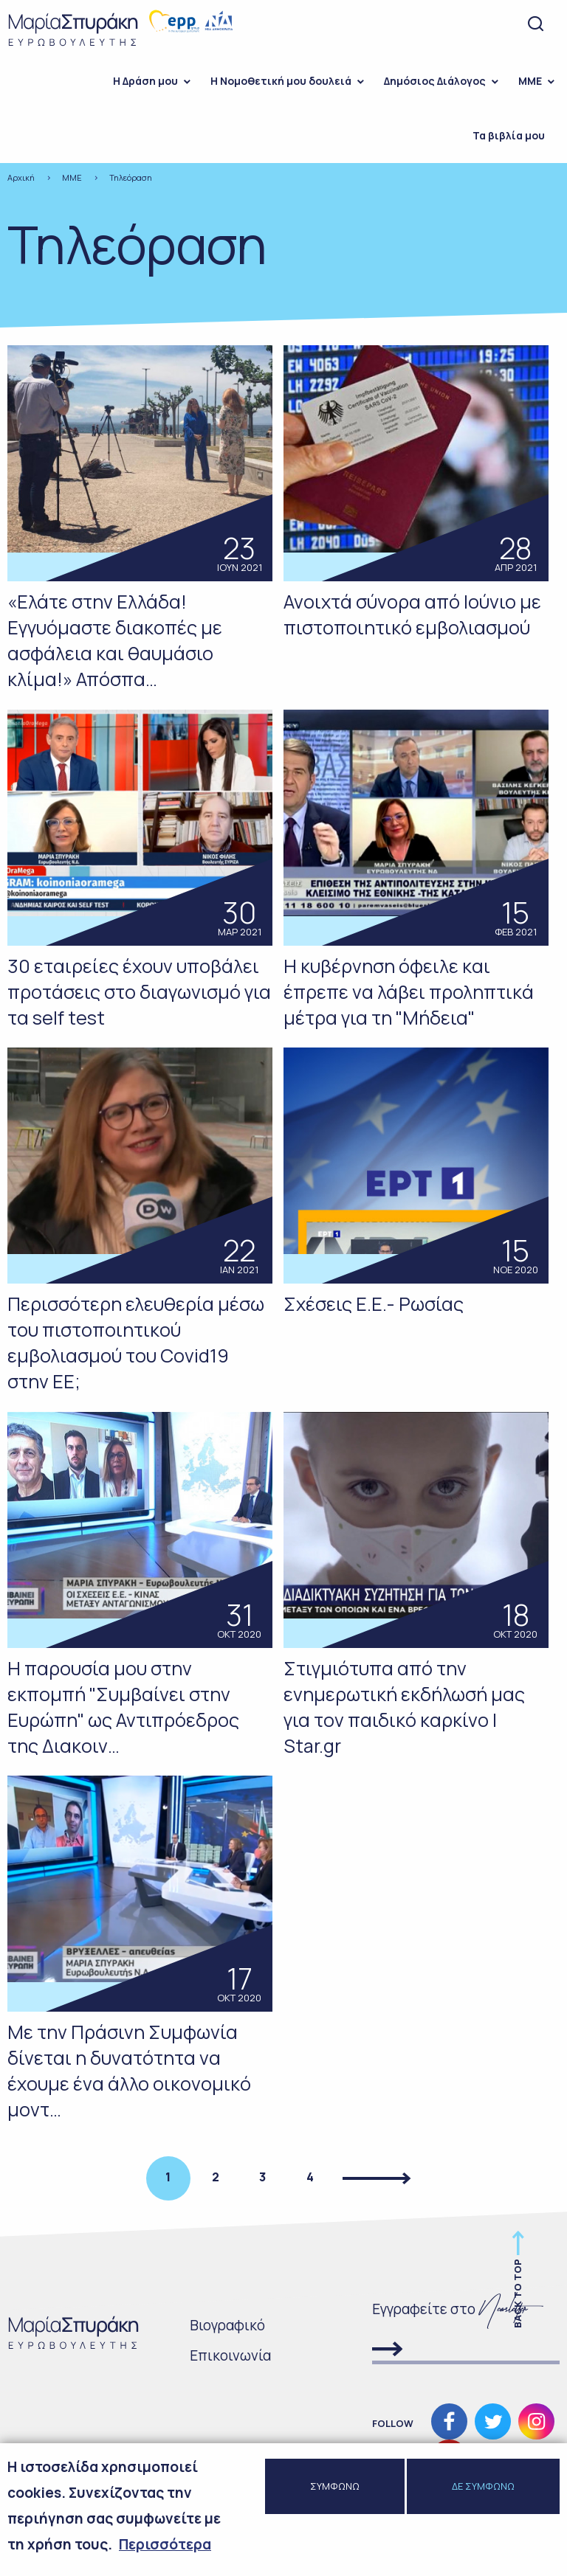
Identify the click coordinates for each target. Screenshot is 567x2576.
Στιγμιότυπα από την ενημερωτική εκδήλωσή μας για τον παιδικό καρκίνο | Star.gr (404, 1707)
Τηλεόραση (130, 177)
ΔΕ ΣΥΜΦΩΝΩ (483, 2493)
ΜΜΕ (530, 81)
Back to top (517, 2293)
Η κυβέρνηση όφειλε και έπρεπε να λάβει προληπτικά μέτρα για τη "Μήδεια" (409, 992)
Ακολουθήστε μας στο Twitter (493, 2421)
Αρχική (21, 177)
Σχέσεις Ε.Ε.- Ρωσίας (374, 1304)
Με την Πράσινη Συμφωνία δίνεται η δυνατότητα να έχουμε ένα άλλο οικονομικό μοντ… (129, 2070)
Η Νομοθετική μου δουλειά (280, 81)
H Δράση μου (145, 81)
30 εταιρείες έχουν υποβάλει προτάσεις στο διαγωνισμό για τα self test (139, 992)
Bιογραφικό (227, 2325)
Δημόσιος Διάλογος (435, 81)
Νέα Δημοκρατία (220, 20)
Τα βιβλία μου (508, 135)
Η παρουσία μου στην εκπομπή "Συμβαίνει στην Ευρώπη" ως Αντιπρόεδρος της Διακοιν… (123, 1707)
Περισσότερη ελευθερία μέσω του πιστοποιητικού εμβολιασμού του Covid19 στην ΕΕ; (135, 1342)
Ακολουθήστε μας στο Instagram (536, 2421)
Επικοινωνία (230, 2355)
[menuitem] (147, 81)
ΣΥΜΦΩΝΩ (335, 2493)
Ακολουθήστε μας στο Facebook (449, 2421)
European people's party (175, 20)
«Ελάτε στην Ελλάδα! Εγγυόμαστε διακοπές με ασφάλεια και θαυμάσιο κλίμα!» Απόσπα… (114, 640)
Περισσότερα (165, 2551)
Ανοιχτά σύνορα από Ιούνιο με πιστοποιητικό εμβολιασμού (412, 614)
